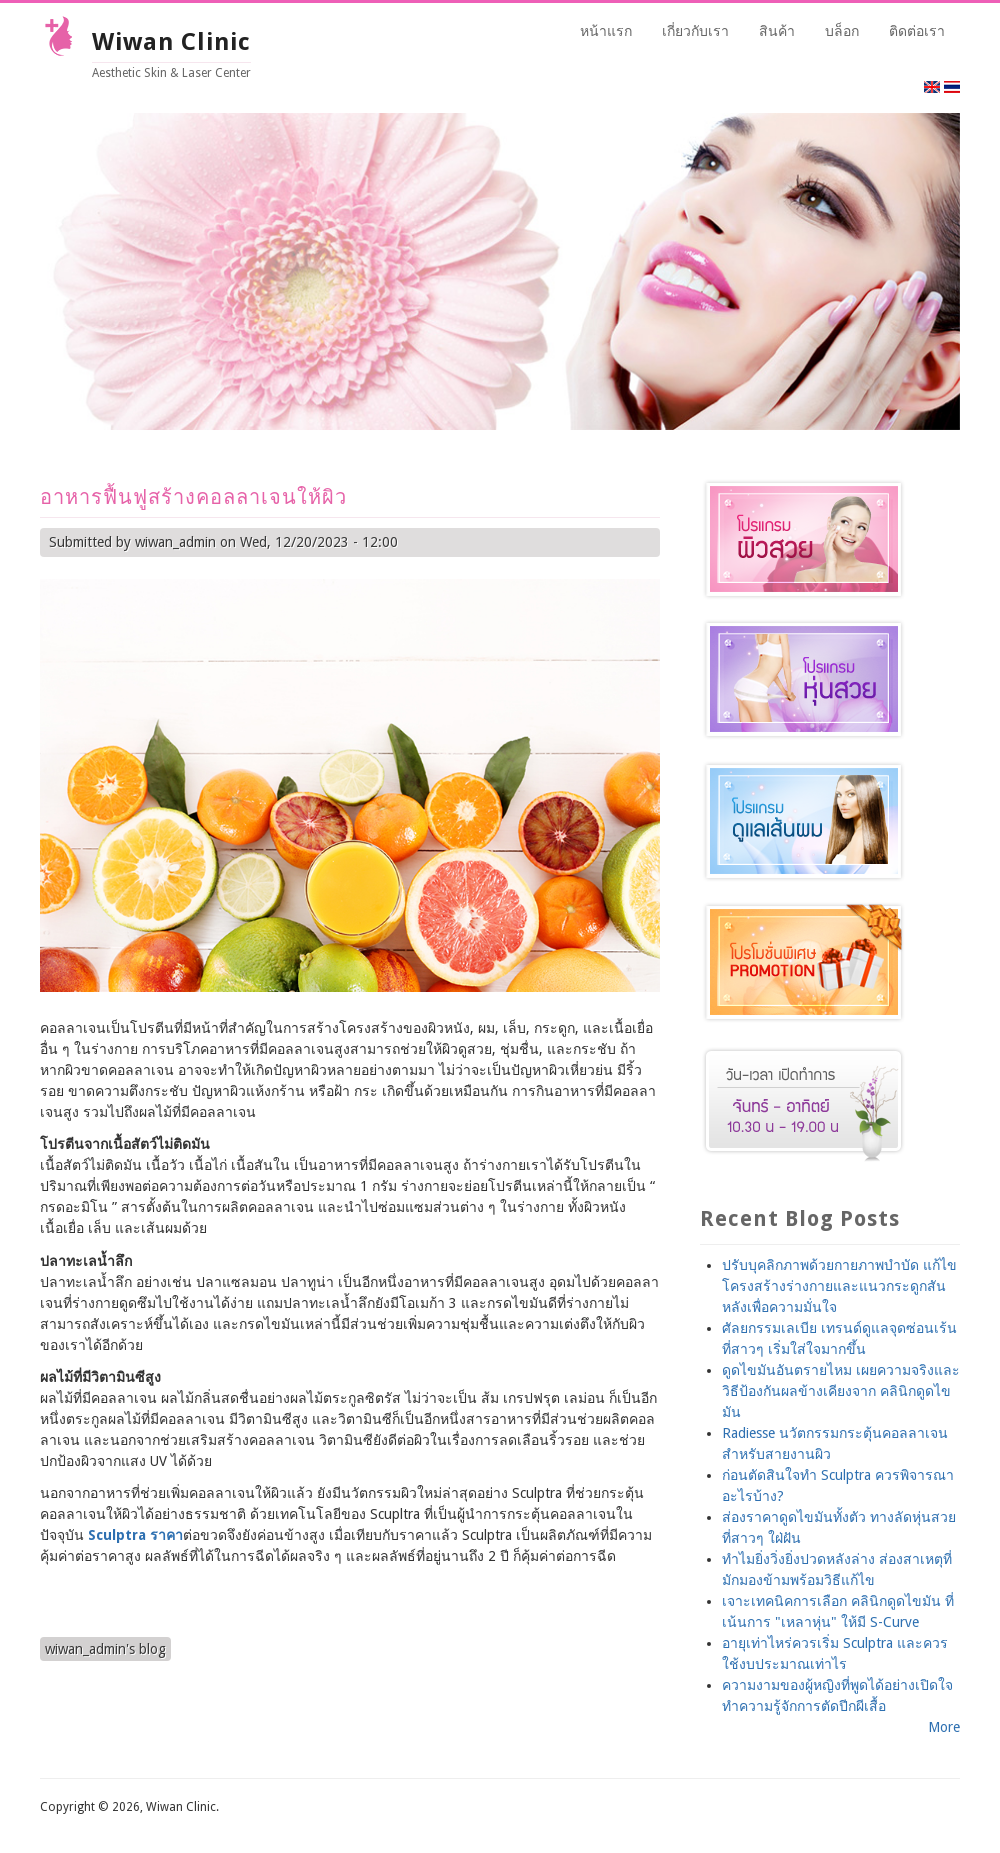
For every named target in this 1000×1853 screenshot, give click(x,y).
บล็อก (842, 31)
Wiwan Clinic (171, 42)
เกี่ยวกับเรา (695, 31)
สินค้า (777, 31)
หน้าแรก (606, 31)
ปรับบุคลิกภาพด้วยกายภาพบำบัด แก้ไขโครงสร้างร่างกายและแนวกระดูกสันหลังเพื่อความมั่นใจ (839, 1286)
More (944, 1727)
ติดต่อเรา (917, 31)
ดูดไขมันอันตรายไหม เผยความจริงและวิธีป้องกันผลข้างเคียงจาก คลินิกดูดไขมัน (841, 1391)
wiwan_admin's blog (105, 1649)
